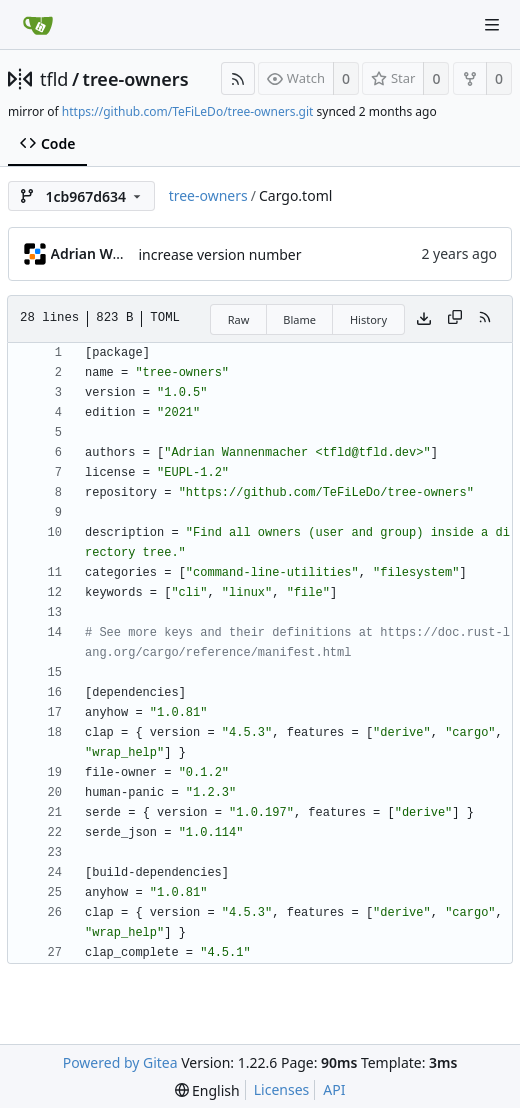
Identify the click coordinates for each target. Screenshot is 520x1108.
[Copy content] (455, 319)
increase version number (220, 254)
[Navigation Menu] (492, 25)
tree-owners (136, 79)
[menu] (207, 1090)
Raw (239, 319)
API (334, 1089)
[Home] (38, 25)
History (368, 319)
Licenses (282, 1089)
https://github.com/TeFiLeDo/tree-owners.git (188, 111)
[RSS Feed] (238, 78)
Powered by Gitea (120, 1062)
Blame (299, 319)
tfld (54, 79)
